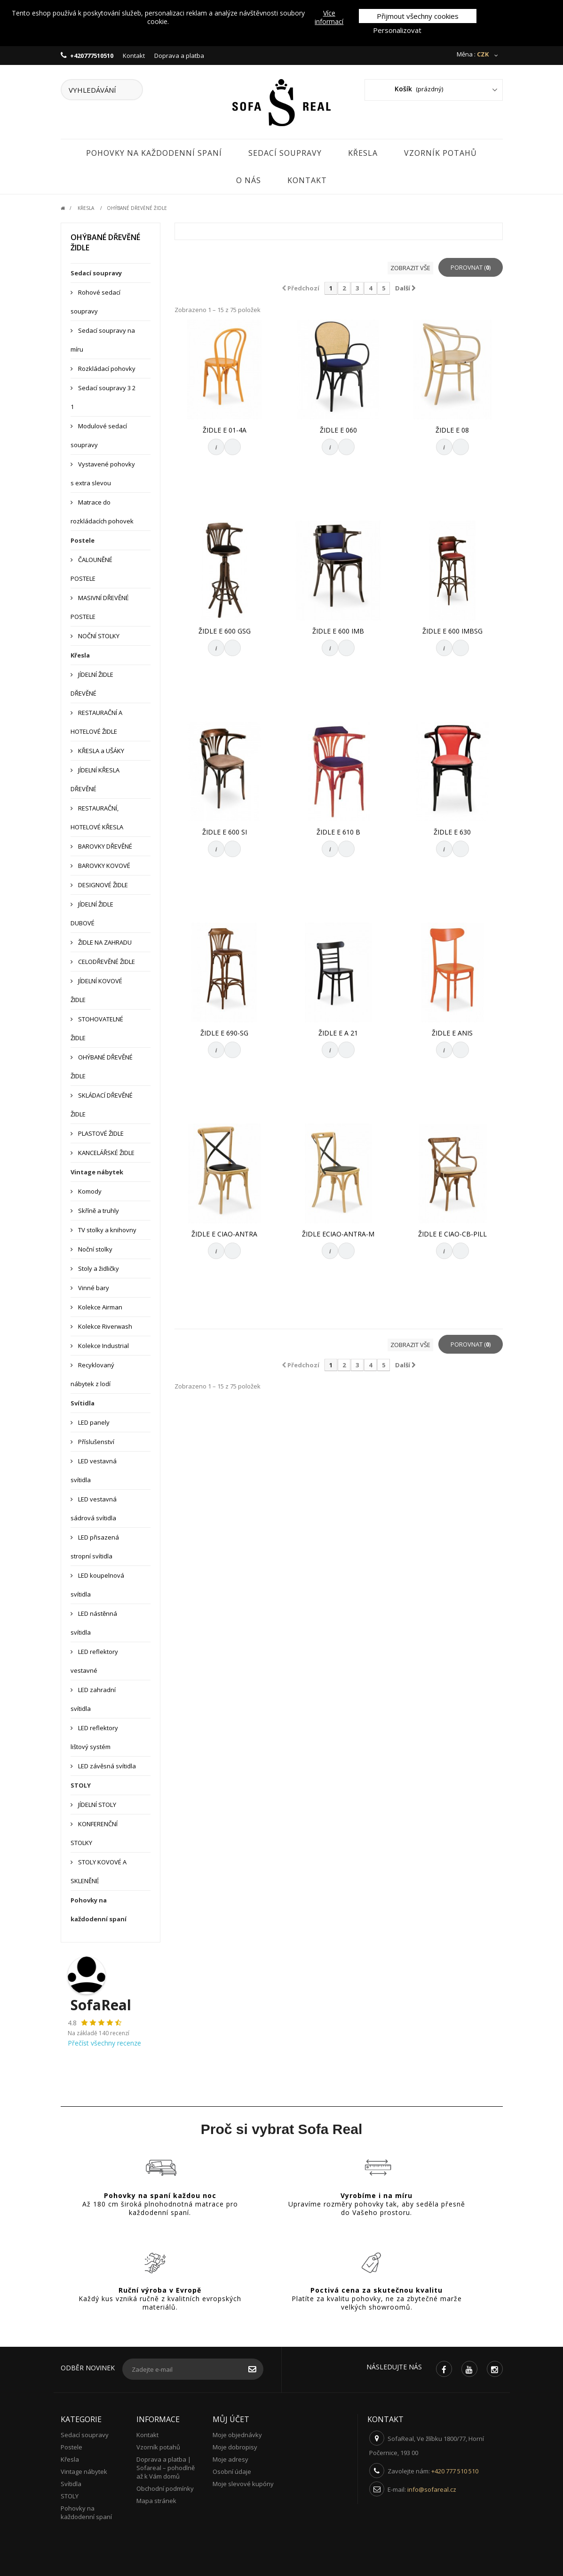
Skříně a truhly (98, 1210)
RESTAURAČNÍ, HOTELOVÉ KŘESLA (97, 817)
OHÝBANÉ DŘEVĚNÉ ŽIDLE (102, 1066)
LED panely (93, 1422)
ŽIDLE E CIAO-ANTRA (224, 1233)
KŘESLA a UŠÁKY (100, 750)
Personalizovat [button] (397, 30)
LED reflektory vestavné (94, 1661)
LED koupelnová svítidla (97, 1584)
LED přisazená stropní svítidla (95, 1546)
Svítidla (83, 1403)
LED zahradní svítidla (93, 1699)
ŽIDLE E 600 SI (224, 831)
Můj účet (231, 2419)
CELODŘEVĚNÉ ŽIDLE (106, 961)
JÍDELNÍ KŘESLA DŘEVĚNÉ (95, 779)
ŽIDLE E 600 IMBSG (452, 630)
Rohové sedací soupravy (95, 301)
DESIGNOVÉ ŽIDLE (102, 885)
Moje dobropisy (235, 2447)
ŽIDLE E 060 (338, 429)
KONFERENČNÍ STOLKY (94, 1833)
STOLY (81, 1785)
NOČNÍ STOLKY (98, 636)
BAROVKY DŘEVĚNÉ (104, 846)
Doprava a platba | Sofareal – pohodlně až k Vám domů (165, 2467)
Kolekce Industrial (103, 1345)
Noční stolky (94, 1249)
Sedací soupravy (285, 153)
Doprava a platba (179, 55)
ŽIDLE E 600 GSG (224, 630)
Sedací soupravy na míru (103, 339)
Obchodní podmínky (165, 2488)
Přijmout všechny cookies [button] (418, 16)
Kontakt (134, 55)
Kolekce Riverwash (104, 1326)
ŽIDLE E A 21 (338, 1032)
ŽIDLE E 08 (452, 429)
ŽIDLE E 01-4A (224, 429)
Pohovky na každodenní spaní (154, 153)
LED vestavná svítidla (94, 1470)
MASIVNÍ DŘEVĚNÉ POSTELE (100, 607)
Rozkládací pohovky (106, 368)
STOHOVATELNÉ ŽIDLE (97, 1028)
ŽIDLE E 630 (452, 831)
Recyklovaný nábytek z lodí (92, 1374)
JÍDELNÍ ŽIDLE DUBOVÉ (92, 913)
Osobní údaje (232, 2471)
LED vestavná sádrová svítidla (94, 1508)
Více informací (329, 17)
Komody (89, 1191)
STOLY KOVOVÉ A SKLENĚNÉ (99, 1871)
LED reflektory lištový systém (94, 1737)
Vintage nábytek (97, 1172)
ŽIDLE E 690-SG (224, 1032)
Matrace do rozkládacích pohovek (102, 511)
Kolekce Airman (99, 1307)
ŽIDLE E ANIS (452, 1032)
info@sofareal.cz (431, 2489)
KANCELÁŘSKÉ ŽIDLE (106, 1152)
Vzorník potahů (440, 153)
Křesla (363, 153)
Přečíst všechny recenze (104, 2043)
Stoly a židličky (98, 1268)
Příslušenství (95, 1441)
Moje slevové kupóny (243, 2484)
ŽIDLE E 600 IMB (338, 630)
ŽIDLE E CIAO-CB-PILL (452, 1233)
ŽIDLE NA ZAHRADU (104, 942)
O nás (248, 180)
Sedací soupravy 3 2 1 (103, 397)
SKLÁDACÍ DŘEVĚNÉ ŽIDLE (102, 1104)
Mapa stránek (156, 2500)
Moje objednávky (237, 2435)
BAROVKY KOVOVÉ (103, 865)
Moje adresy (230, 2459)
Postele (83, 540)
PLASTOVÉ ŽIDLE (100, 1133)
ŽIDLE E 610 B (338, 831)
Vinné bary (93, 1288)
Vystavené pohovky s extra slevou (103, 473)
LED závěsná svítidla (106, 1766)
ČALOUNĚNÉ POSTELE (91, 569)
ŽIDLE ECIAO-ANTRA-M (338, 1233)
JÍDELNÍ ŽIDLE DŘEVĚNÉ (92, 684)
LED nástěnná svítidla (94, 1623)
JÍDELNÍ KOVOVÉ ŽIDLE (96, 990)
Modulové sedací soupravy (99, 435)
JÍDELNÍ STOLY (96, 1804)
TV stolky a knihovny (106, 1230)
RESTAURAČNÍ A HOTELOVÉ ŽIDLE (96, 722)
